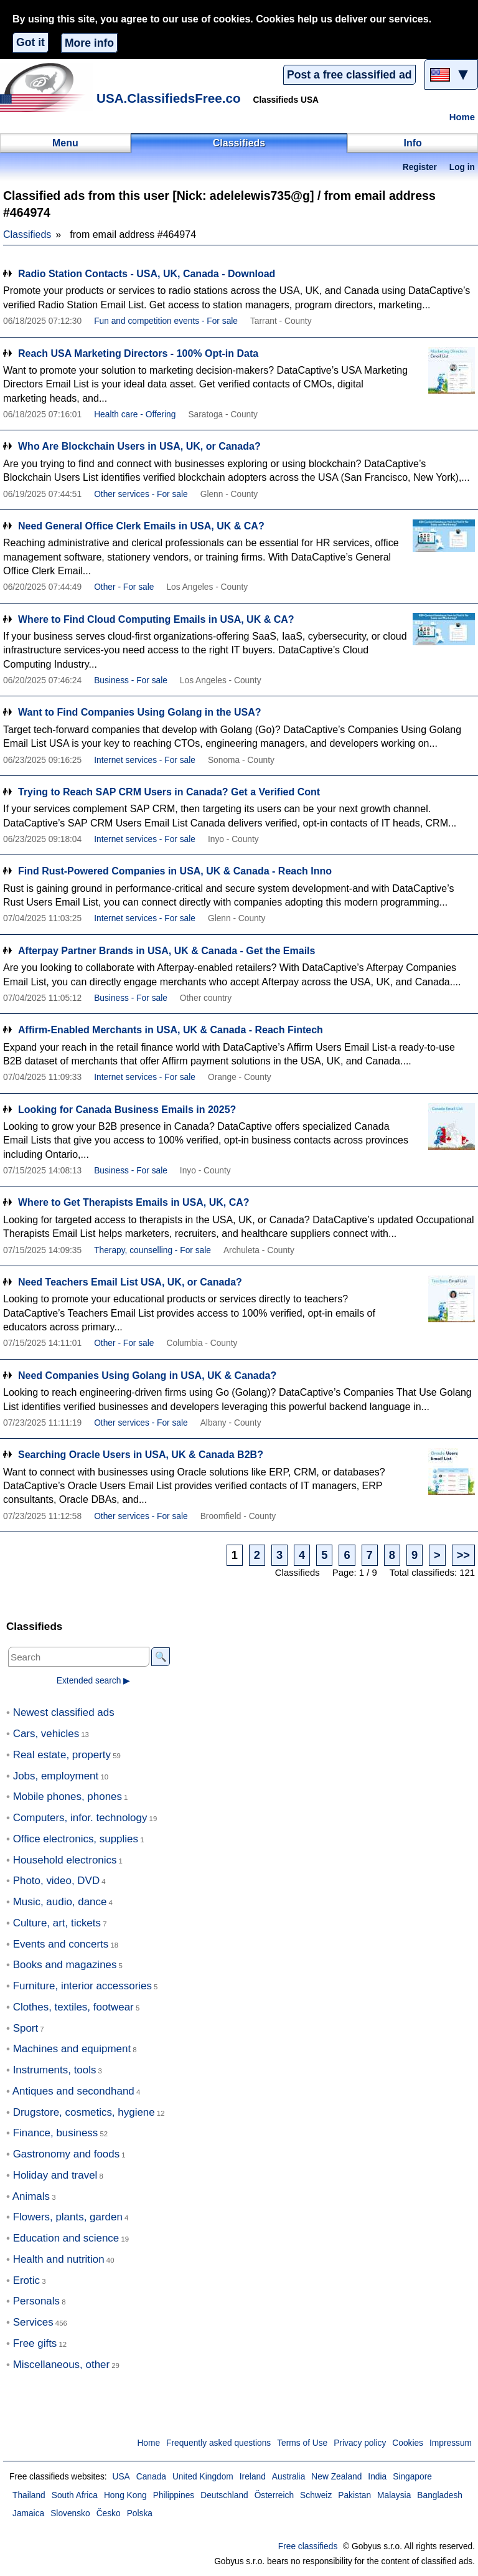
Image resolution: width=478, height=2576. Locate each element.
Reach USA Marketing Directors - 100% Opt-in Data (138, 353)
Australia (289, 2476)
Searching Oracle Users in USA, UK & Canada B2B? (140, 1454)
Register (420, 167)
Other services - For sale (141, 494)
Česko (108, 2513)
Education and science (66, 2238)
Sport (26, 2028)
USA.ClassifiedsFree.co (168, 98)
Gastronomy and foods (66, 2154)
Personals (36, 2301)
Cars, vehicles (46, 1734)
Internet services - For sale (144, 760)
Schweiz (316, 2495)
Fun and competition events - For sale (166, 321)
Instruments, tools (54, 2070)
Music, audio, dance (60, 1902)
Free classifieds (308, 2546)
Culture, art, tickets (57, 1923)
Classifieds (27, 234)
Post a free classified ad (349, 75)
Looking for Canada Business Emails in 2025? (127, 1109)
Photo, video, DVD (56, 1881)
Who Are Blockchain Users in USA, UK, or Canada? (139, 446)
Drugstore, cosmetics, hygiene (84, 2112)
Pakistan (354, 2495)
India (377, 2476)
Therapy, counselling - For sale (152, 1250)
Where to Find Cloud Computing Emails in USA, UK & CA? (156, 619)
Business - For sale (130, 680)
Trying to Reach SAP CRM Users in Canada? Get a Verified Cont (169, 792)
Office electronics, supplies (75, 1839)
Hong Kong (125, 2495)
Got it (30, 42)
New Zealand (336, 2476)
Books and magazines (65, 1965)
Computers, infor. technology (80, 1818)
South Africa (75, 2495)
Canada (151, 2476)
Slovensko (70, 2513)
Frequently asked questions (218, 2443)
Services (33, 2322)
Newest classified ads (64, 1712)
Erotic (26, 2280)
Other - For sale (124, 587)
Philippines (174, 2495)
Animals (31, 2196)
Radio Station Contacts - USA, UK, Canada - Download (146, 273)
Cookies (407, 2443)
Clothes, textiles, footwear (73, 2007)
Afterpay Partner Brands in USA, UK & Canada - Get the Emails (166, 950)
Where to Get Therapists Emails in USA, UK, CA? (134, 1202)
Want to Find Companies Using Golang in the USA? (139, 712)
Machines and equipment (72, 2049)
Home (462, 117)
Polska (139, 2513)
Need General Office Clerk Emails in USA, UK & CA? (141, 526)
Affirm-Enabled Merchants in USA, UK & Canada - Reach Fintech (170, 1030)
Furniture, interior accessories (82, 1986)
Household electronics (65, 1860)
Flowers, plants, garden (68, 2217)
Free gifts (35, 2343)
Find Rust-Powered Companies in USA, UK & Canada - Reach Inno (175, 871)
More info (89, 43)
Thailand (28, 2495)
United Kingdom (202, 2476)
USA (120, 2476)
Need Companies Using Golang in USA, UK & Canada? (147, 1375)
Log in (462, 167)
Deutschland (224, 2495)
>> (463, 1554)
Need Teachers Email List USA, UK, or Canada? (130, 1282)
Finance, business (55, 2133)
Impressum (450, 2443)
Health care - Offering (135, 414)
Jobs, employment (56, 1776)
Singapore (412, 2476)
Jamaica (28, 2513)
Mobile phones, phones (67, 1796)
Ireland (253, 2476)
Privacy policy (360, 2443)
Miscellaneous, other (61, 2364)
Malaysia (394, 2495)
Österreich (274, 2495)
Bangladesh (439, 2495)
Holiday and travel (55, 2175)
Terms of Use (302, 2443)
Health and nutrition (59, 2259)
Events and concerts (61, 1944)
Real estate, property (62, 1755)
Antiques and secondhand (73, 2091)
